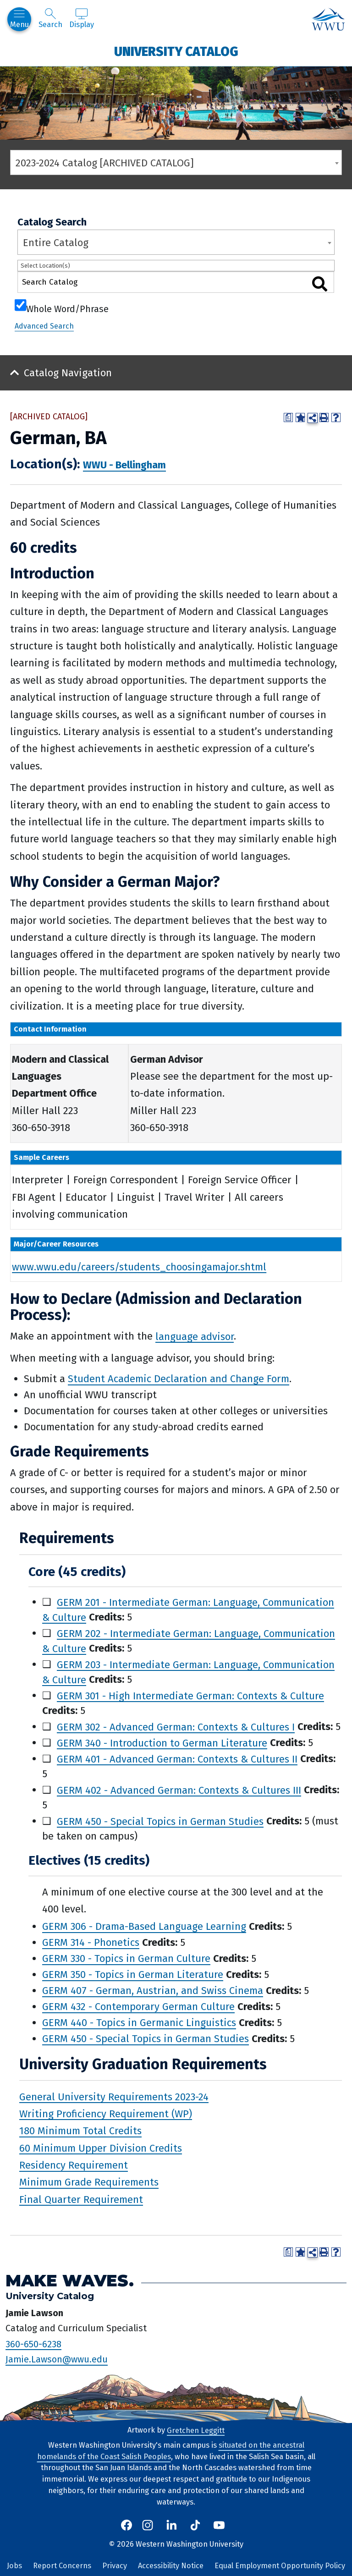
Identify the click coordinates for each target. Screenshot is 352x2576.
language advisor (194, 1336)
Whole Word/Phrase (67, 308)
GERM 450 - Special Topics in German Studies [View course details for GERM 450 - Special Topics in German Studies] (160, 1821)
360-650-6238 (33, 2343)
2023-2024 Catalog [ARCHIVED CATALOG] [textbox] (105, 163)
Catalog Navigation (68, 373)
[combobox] (176, 162)
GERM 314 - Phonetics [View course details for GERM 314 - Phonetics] (90, 1942)
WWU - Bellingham (124, 465)
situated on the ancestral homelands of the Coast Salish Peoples (170, 2451)
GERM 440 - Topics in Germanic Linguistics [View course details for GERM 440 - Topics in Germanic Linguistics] (139, 2022)
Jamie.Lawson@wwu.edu (57, 2359)
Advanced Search (44, 326)
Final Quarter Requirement (81, 2199)
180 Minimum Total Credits (80, 2131)
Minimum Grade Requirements (89, 2182)
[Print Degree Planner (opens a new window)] (288, 417)
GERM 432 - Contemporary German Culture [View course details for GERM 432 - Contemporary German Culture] (138, 2006)
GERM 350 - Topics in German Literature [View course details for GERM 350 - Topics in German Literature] (132, 1974)
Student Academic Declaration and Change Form (178, 1379)
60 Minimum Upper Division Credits (100, 2148)
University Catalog (176, 51)
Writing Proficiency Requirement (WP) (105, 2113)
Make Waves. (70, 2280)
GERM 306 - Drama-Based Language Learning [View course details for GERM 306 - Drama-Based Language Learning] (144, 1926)
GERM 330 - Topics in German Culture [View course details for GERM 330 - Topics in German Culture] (126, 1958)
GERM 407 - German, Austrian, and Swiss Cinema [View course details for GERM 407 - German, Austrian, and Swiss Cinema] (152, 1990)
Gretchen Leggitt (196, 2430)
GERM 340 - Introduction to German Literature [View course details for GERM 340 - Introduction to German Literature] (162, 1742)
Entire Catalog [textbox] (55, 242)
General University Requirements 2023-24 (114, 2096)
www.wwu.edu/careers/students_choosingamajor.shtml (139, 1266)
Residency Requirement (73, 2165)
